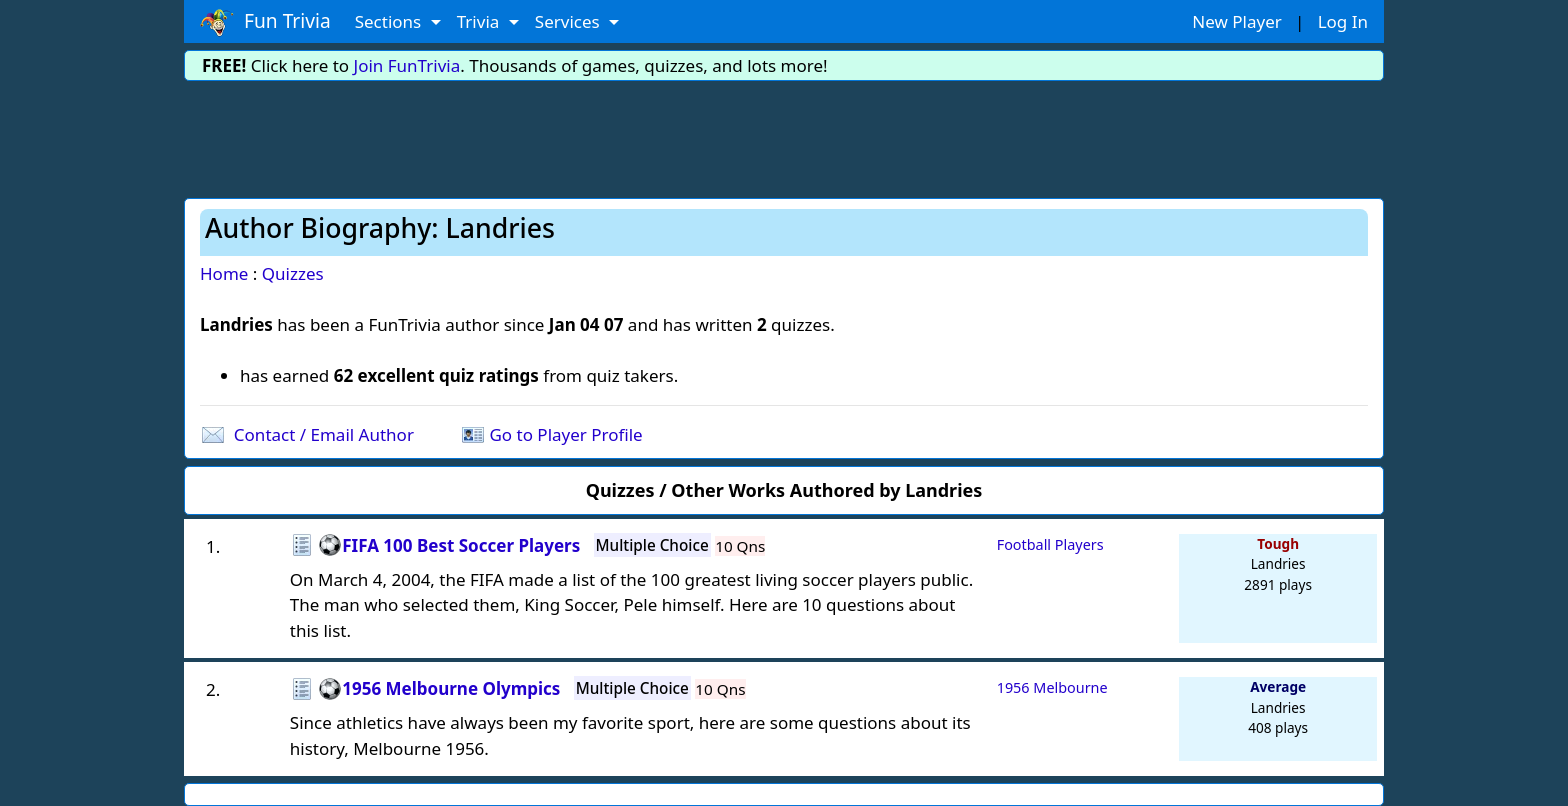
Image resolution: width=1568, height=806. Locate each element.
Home (224, 273)
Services (569, 21)
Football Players (1050, 544)
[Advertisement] (784, 136)
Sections (390, 21)
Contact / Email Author (324, 434)
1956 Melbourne (1052, 687)
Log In (1343, 21)
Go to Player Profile (565, 434)
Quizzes (293, 273)
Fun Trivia (265, 22)
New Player (1236, 21)
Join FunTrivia (407, 65)
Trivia (480, 21)
